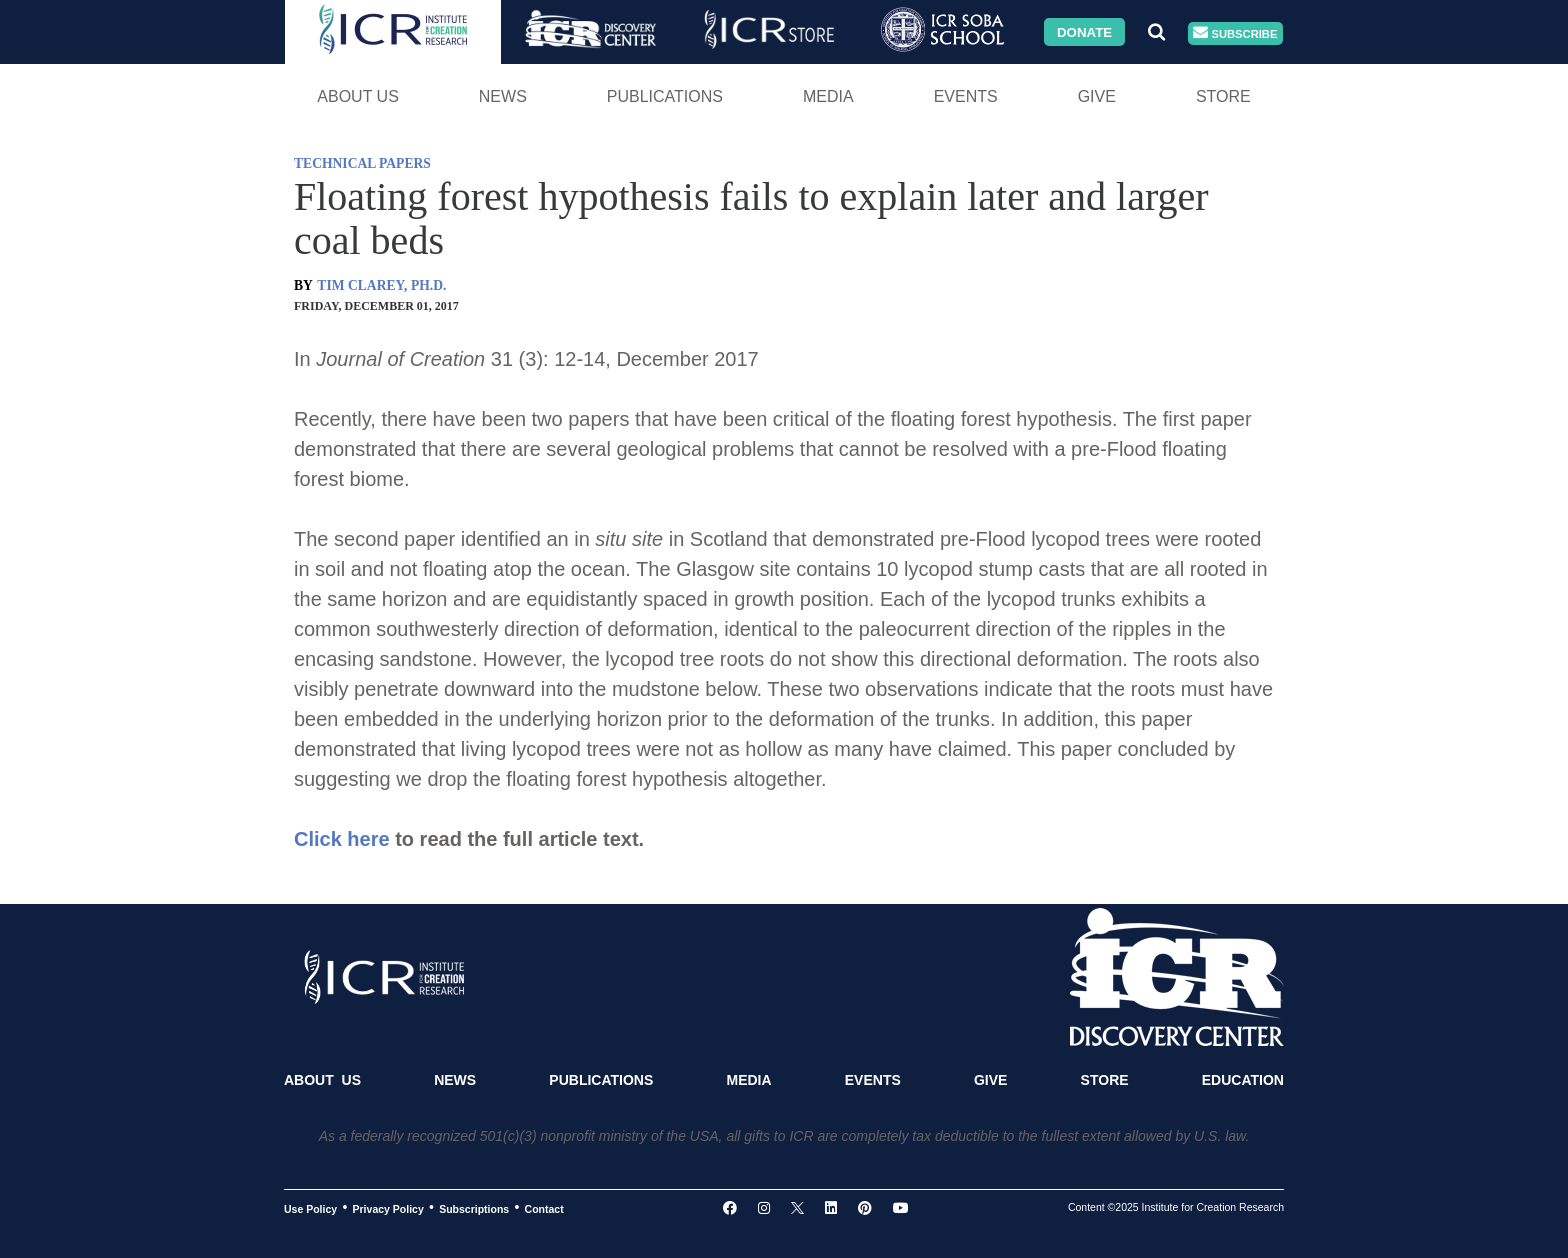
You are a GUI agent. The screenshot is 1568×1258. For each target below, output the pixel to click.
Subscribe (1235, 33)
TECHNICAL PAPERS (362, 163)
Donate (1084, 31)
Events (966, 96)
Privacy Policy (388, 1208)
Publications (665, 96)
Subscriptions (474, 1208)
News (503, 96)
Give (1097, 96)
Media (828, 96)
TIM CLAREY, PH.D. (381, 285)
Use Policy (310, 1208)
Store (1223, 96)
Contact (544, 1208)
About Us (358, 96)
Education (1243, 1080)
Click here (342, 839)
